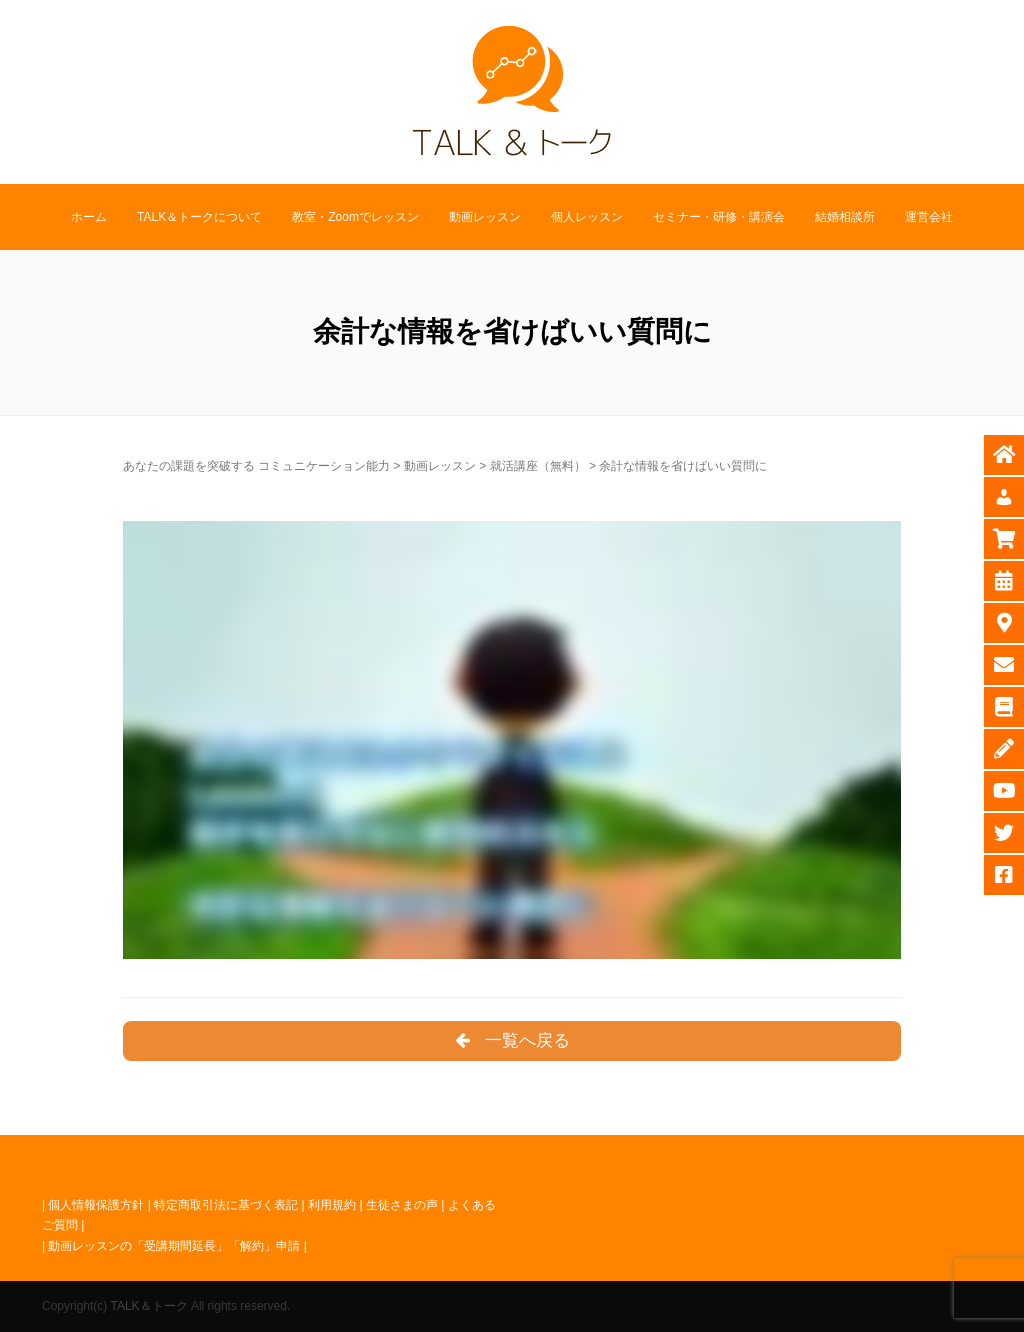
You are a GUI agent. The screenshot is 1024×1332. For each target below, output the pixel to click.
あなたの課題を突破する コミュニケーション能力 (256, 466)
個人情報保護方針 (96, 1205)
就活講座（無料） (538, 466)
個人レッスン (587, 217)
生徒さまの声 (402, 1205)
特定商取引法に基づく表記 (226, 1205)
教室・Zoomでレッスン (355, 217)
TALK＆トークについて (199, 217)
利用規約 (332, 1205)
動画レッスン (485, 217)
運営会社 (929, 217)
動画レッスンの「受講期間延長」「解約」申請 (174, 1246)
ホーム (89, 217)
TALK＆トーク (148, 1306)
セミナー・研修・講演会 (719, 217)
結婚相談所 (845, 217)
